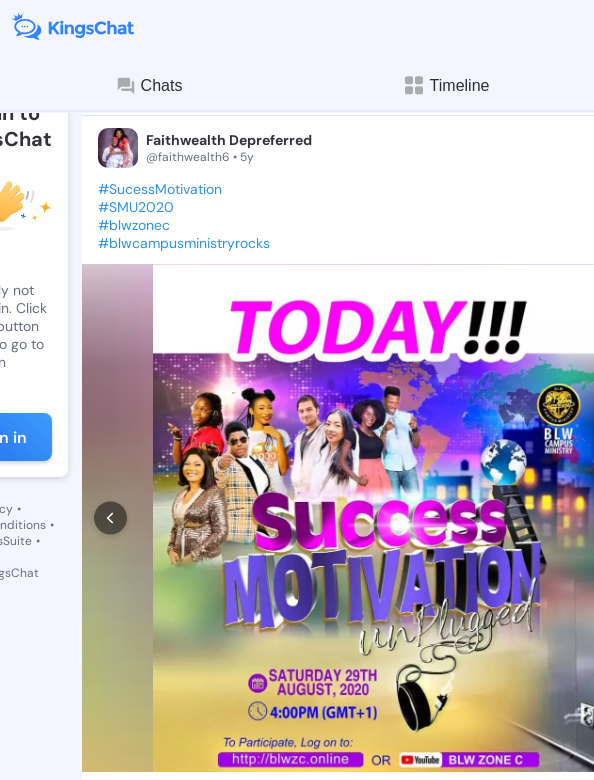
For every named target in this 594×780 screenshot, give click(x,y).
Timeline (446, 85)
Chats (149, 86)
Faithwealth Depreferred (229, 140)
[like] (108, 656)
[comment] (184, 656)
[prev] (110, 441)
